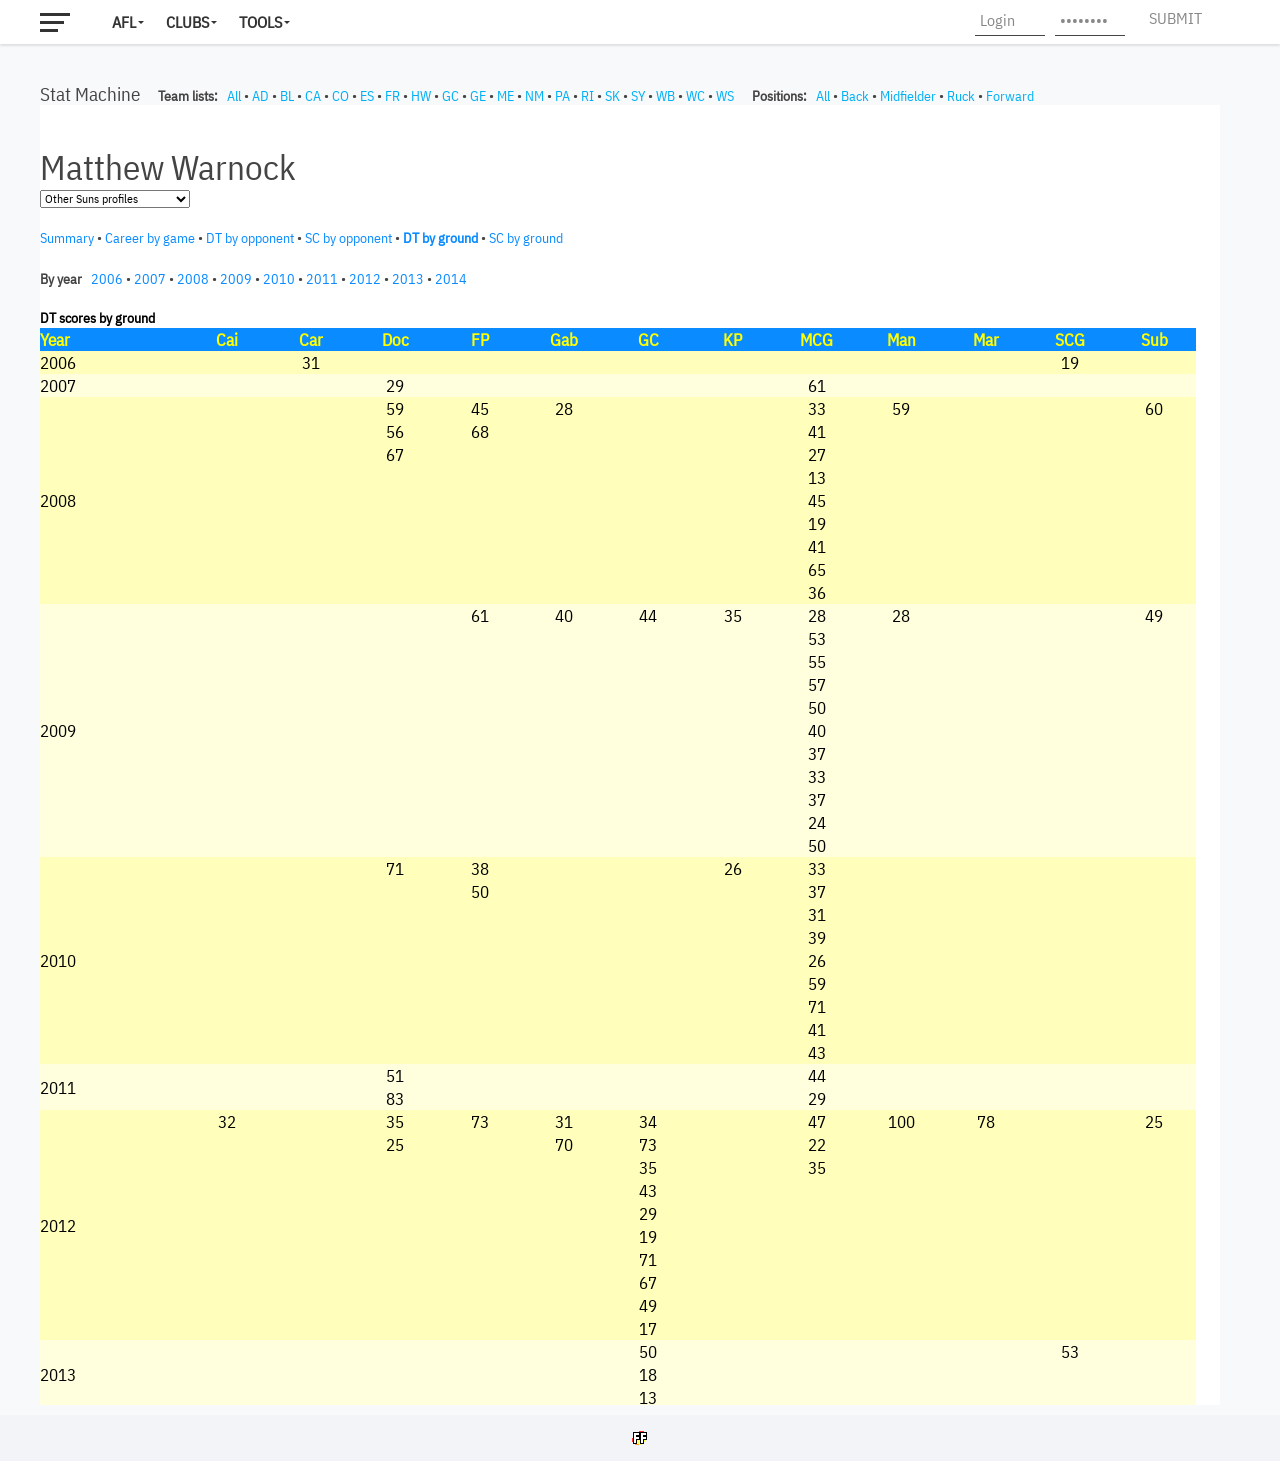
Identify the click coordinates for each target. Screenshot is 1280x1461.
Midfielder (908, 96)
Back (855, 96)
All (234, 96)
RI (587, 96)
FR (392, 96)
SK (612, 96)
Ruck (961, 96)
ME (505, 96)
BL (287, 96)
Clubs (187, 22)
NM (534, 96)
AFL (124, 22)
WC (695, 96)
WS (725, 96)
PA (562, 96)
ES (367, 96)
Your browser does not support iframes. (630, 755)
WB (665, 96)
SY (638, 96)
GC (450, 96)
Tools (260, 22)
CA (313, 96)
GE (478, 96)
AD (260, 96)
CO (340, 96)
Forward (1010, 96)
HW (421, 96)
